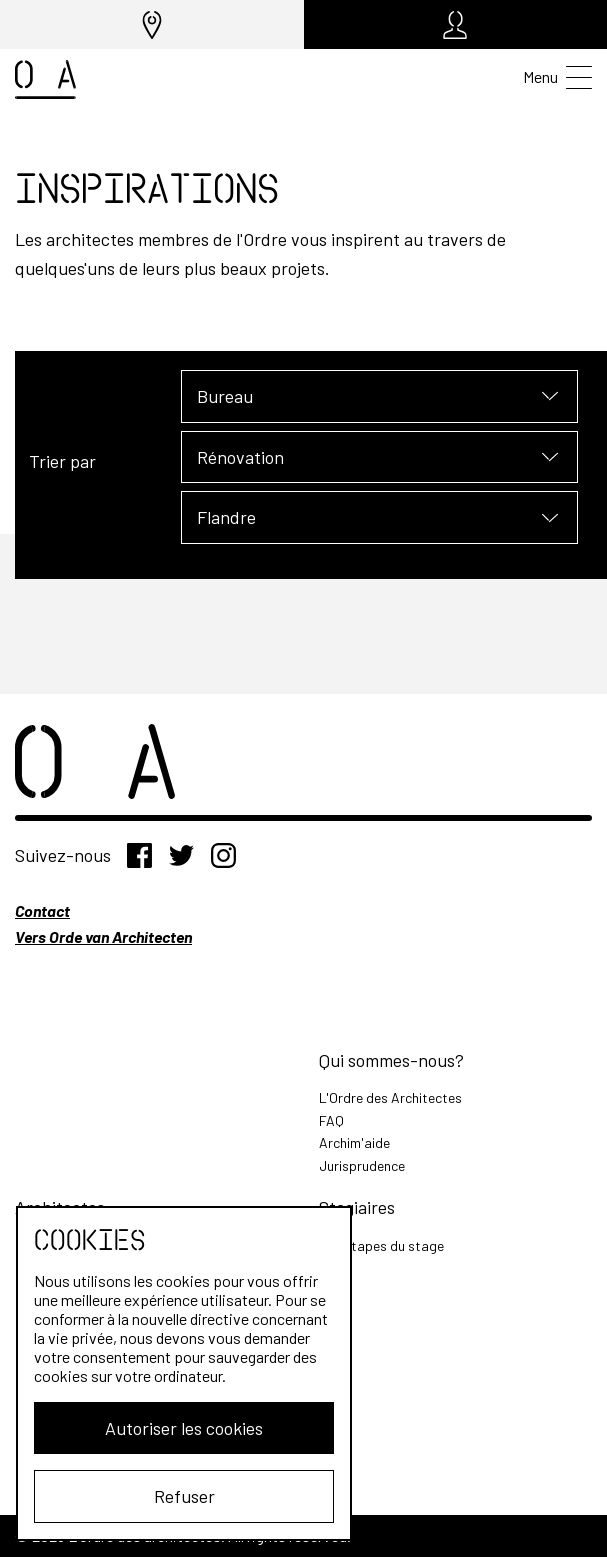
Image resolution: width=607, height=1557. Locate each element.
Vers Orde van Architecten (103, 936)
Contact (42, 910)
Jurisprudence (362, 1165)
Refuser (176, 1496)
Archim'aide (354, 1142)
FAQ (331, 1120)
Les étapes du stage (381, 1245)
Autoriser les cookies (176, 1428)
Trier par (62, 461)
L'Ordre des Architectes (390, 1097)
